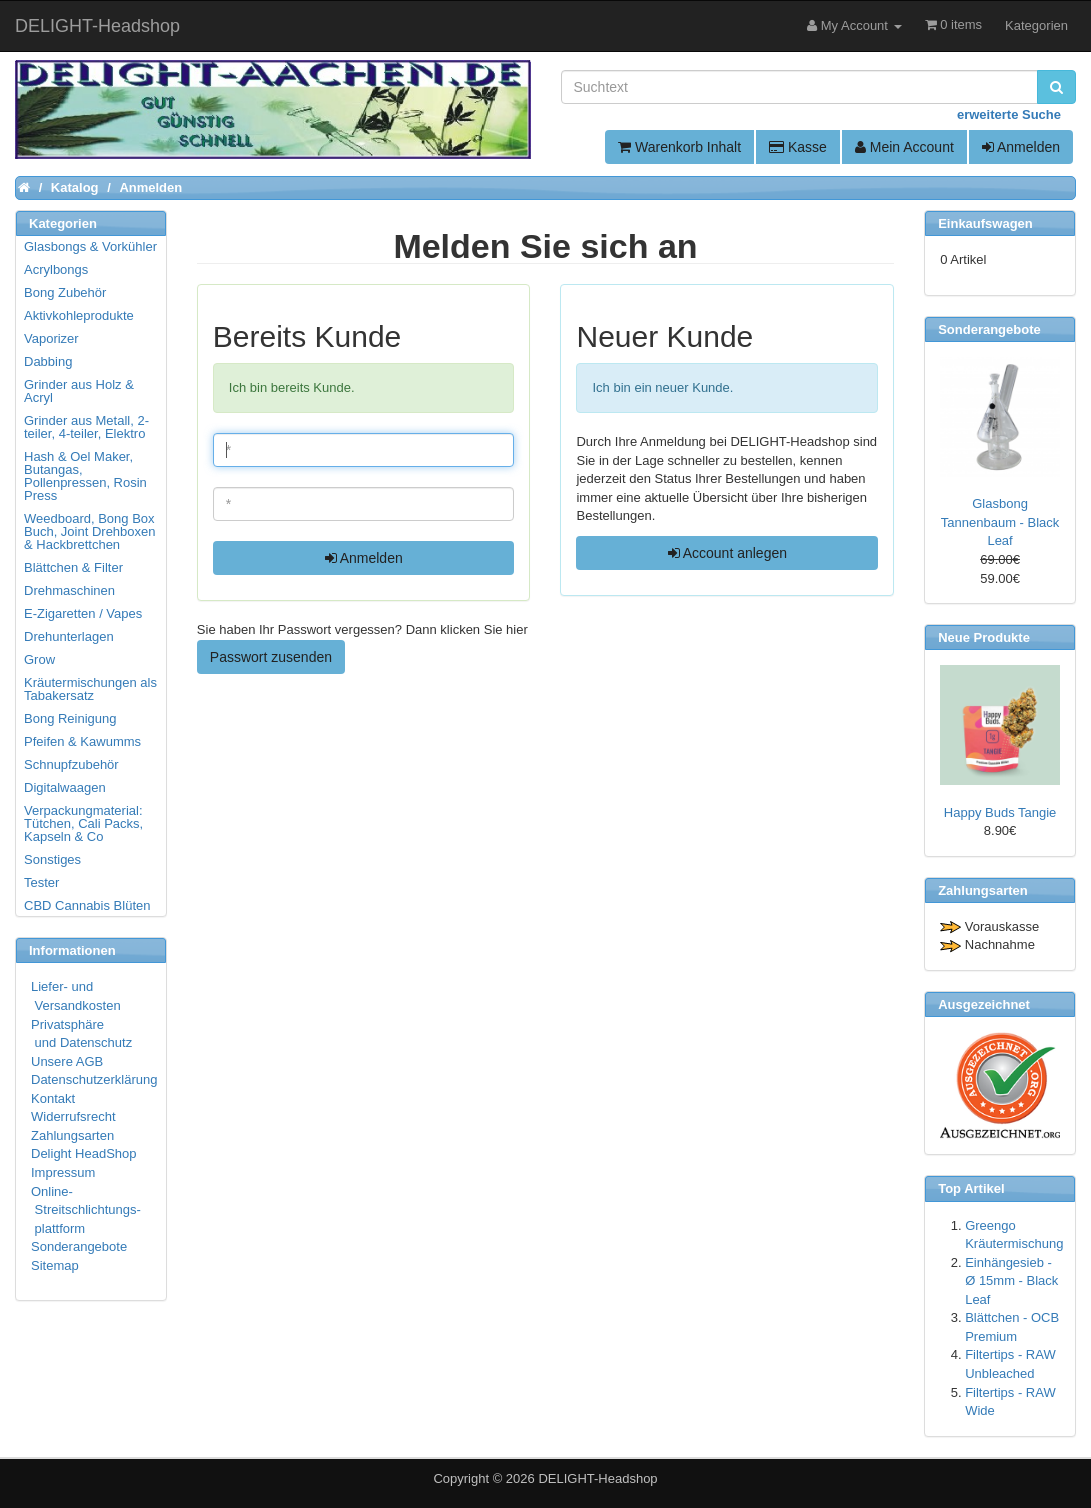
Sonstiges (52, 859)
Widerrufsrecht (73, 1116)
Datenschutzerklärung (94, 1079)
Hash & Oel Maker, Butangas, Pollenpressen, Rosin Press (85, 476)
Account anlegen (727, 553)
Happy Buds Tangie (1000, 812)
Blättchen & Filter (73, 567)
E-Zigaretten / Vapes (83, 613)
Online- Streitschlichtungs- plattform (86, 1210)
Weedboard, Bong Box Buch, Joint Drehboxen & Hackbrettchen (90, 531)
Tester (41, 882)
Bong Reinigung (70, 718)
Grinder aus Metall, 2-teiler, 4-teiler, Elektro (86, 427)
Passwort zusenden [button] (271, 657)
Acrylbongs (56, 269)
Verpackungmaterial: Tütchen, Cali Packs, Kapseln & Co (83, 823)
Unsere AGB (67, 1061)
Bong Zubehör (65, 292)
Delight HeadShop (84, 1153)
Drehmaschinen (69, 590)
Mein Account (904, 147)
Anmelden (1021, 147)
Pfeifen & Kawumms (82, 741)
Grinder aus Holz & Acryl (79, 391)
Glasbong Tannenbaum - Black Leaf (1000, 522)
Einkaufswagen (985, 223)
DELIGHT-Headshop (597, 1478)
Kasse (798, 147)
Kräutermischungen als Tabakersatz (90, 689)
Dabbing (48, 361)
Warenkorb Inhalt (679, 147)
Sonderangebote (79, 1246)
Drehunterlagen (69, 636)
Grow (39, 659)
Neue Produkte (984, 637)
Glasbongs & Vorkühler (90, 246)
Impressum (63, 1172)
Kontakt (53, 1098)
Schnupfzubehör (71, 764)
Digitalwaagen (65, 787)
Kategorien (1036, 25)
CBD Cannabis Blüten (87, 905)
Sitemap (55, 1265)
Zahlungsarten (72, 1135)
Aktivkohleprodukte (79, 315)
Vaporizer (51, 338)
